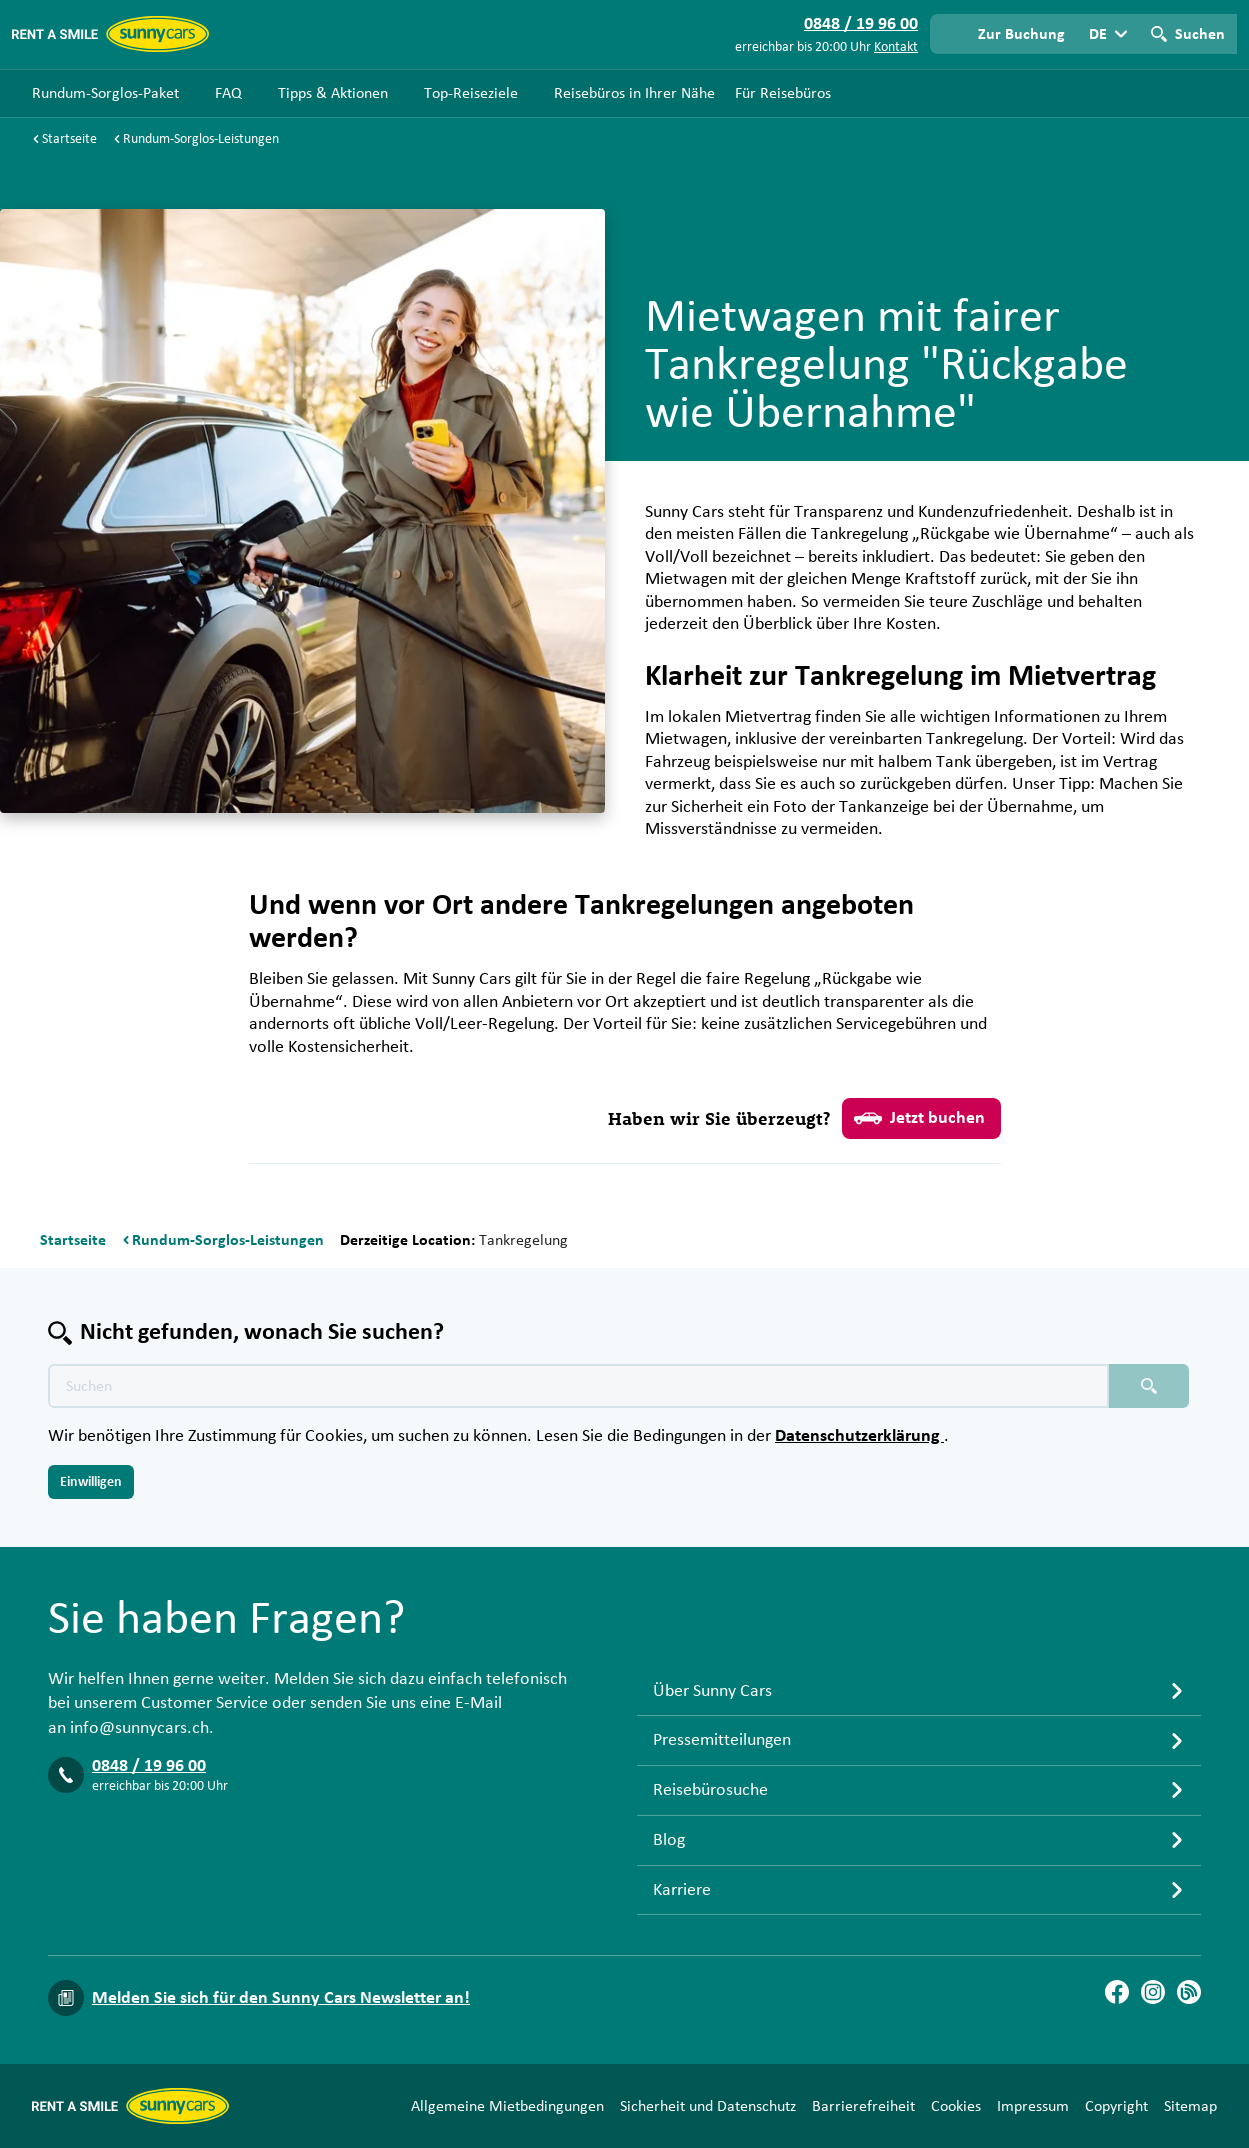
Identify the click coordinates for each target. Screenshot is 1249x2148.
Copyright (1116, 2106)
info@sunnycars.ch (139, 1728)
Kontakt (896, 47)
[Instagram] (1153, 1992)
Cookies (956, 2106)
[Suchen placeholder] (1149, 1386)
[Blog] (1189, 1992)
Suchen (1200, 34)
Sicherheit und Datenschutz (708, 2106)
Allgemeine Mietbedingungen (507, 2106)
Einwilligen (91, 1482)
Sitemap (1190, 2106)
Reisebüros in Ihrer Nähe (634, 93)
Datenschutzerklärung (859, 1436)
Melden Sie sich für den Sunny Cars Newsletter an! (281, 1998)
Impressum (1033, 2106)
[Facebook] (1117, 1992)
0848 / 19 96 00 (149, 1766)
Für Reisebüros (783, 93)
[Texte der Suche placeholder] (578, 1386)
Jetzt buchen (919, 1118)
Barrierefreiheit (863, 2106)
